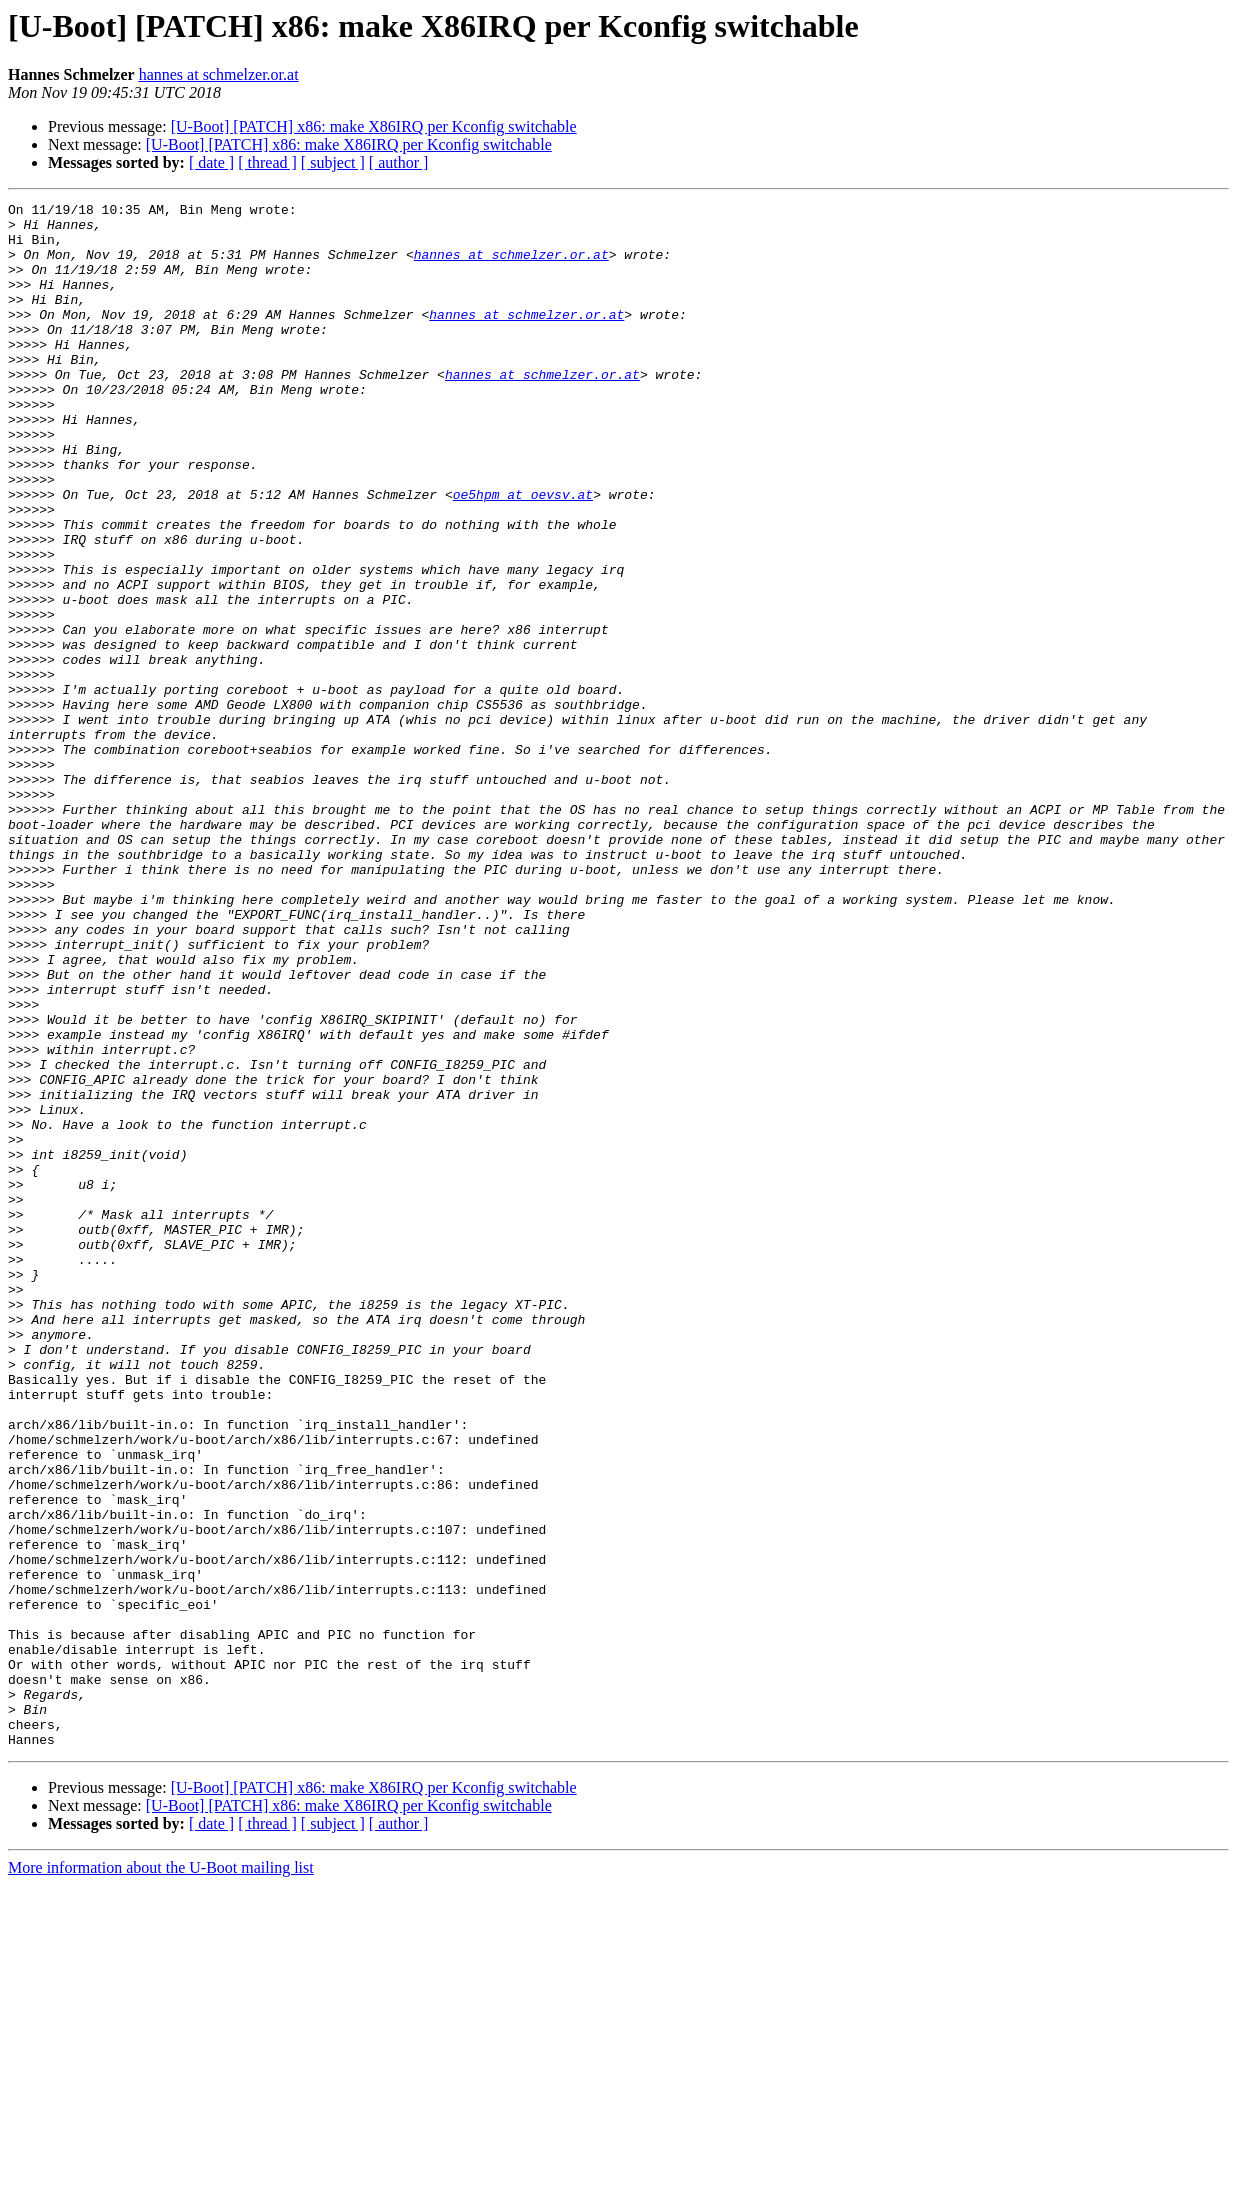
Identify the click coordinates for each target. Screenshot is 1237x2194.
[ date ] (211, 162)
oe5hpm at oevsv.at (523, 554)
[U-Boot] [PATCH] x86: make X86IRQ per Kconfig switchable (374, 126)
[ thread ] (267, 162)
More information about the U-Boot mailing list (161, 2176)
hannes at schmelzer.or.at (219, 74)
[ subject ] (333, 162)
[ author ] (399, 162)
